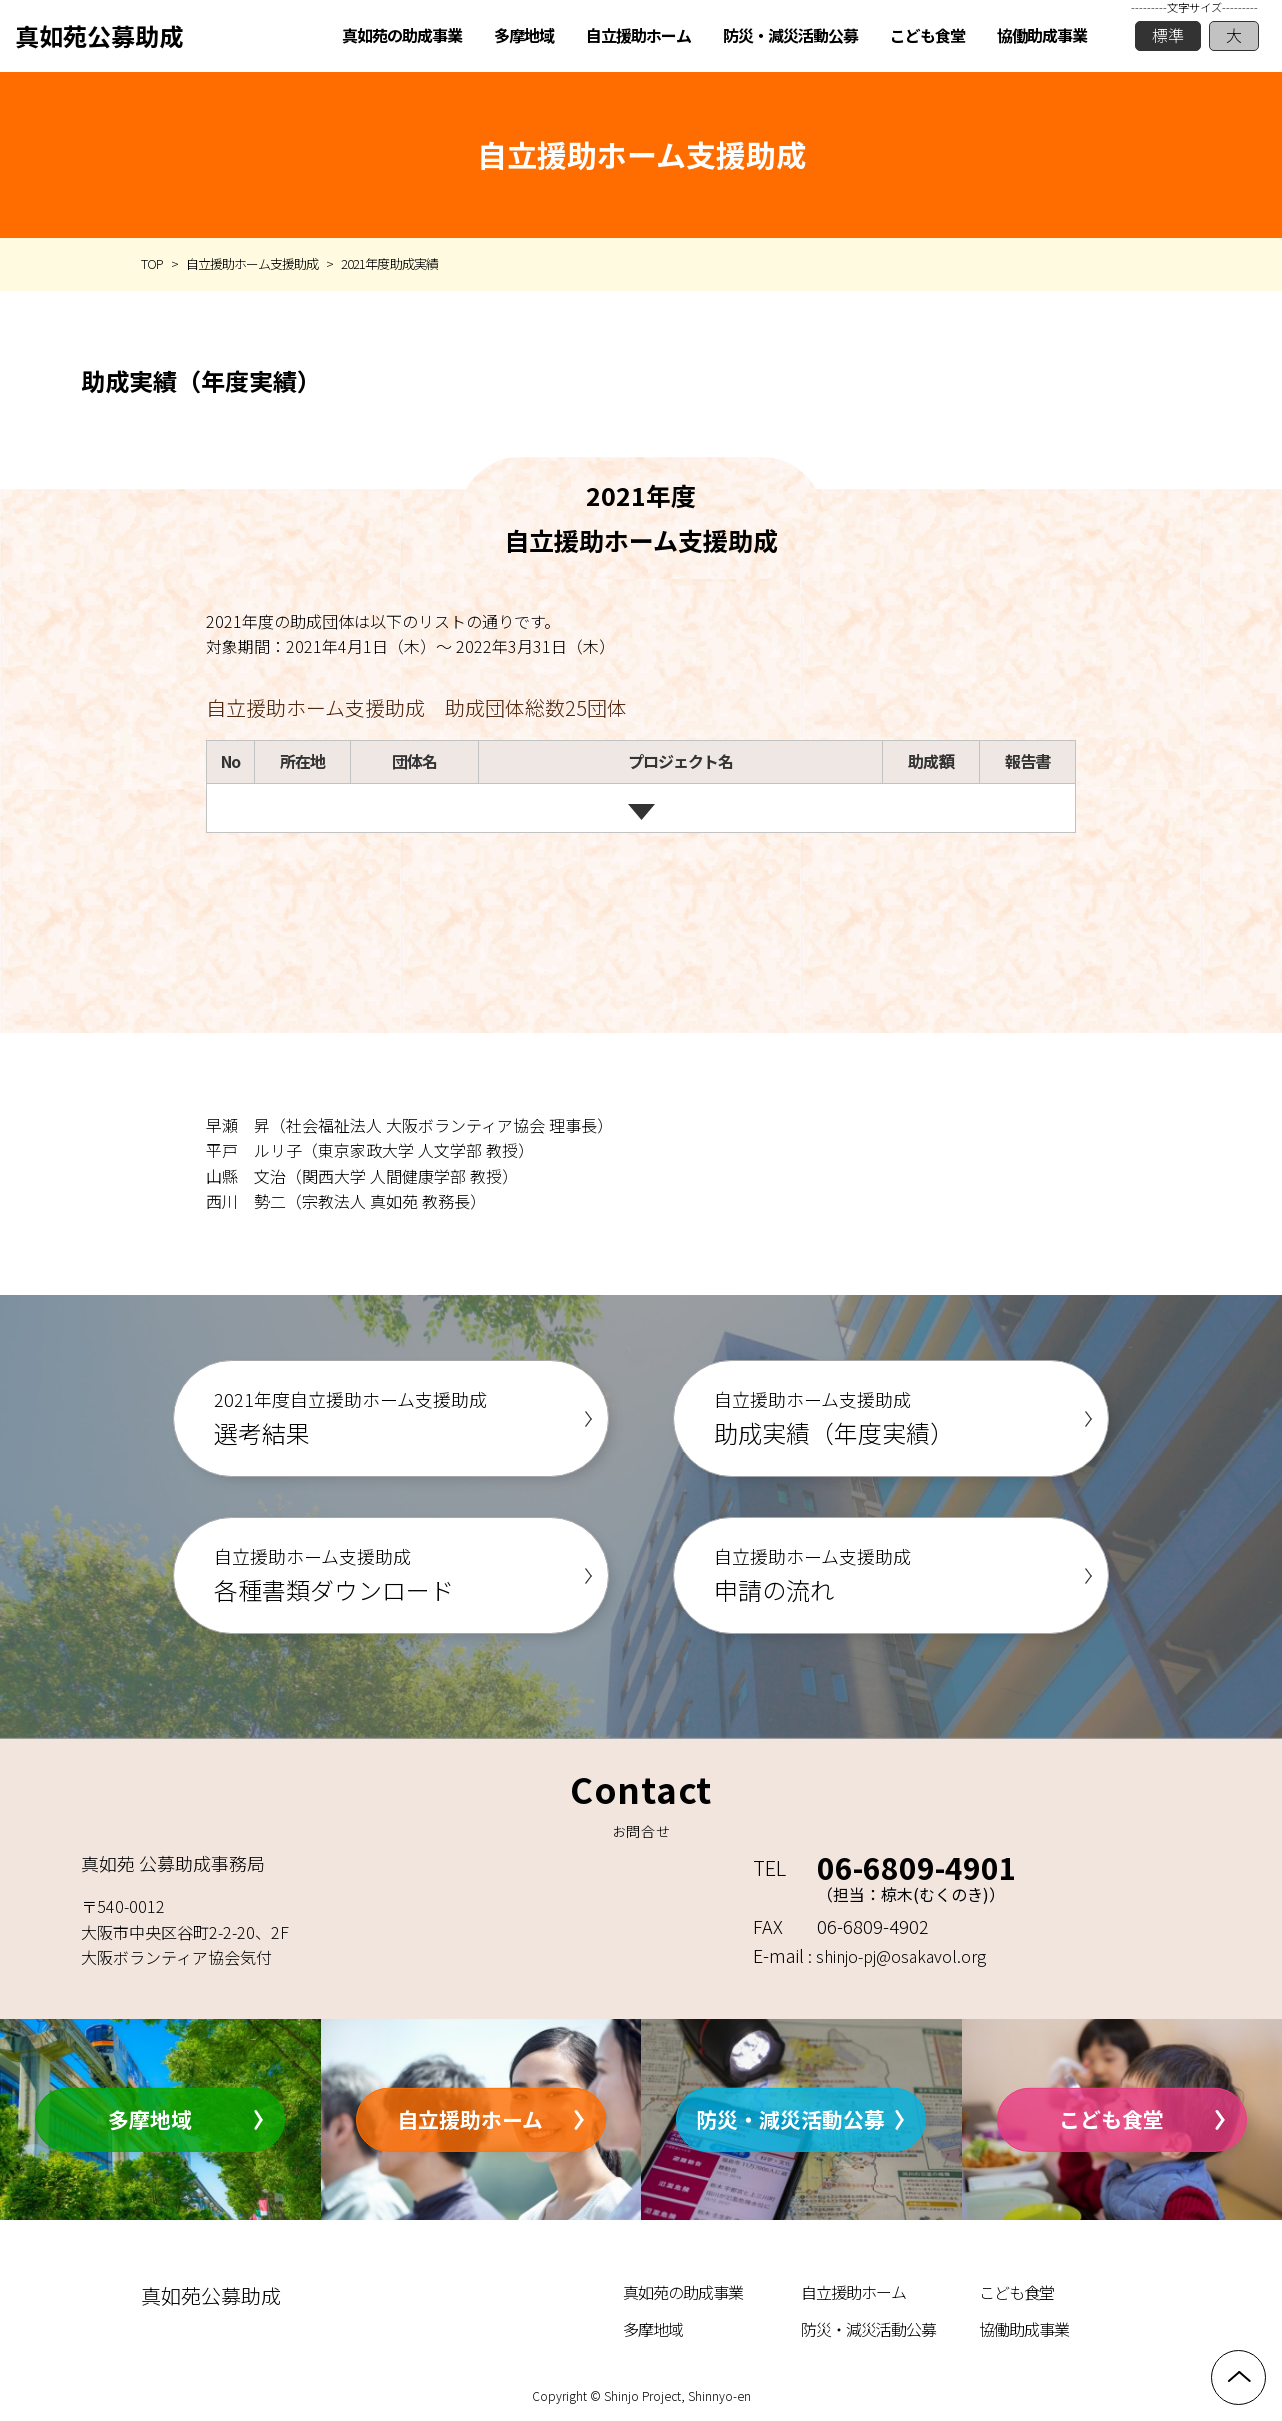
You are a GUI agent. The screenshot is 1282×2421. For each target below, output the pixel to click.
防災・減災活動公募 (790, 2119)
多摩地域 (150, 2119)
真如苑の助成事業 (683, 2292)
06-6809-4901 (917, 1867)
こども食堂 (1111, 2119)
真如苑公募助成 (99, 35)
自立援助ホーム (470, 2119)
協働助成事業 (1024, 2329)
